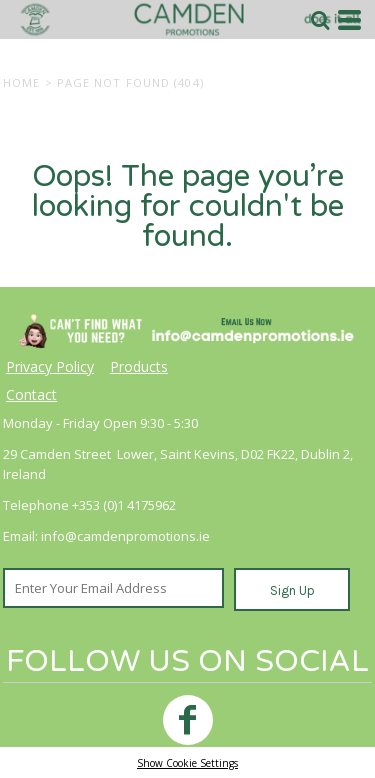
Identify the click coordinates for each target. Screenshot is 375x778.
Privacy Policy (50, 366)
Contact (31, 394)
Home (21, 82)
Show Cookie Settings (187, 763)
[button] (320, 20)
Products (139, 366)
